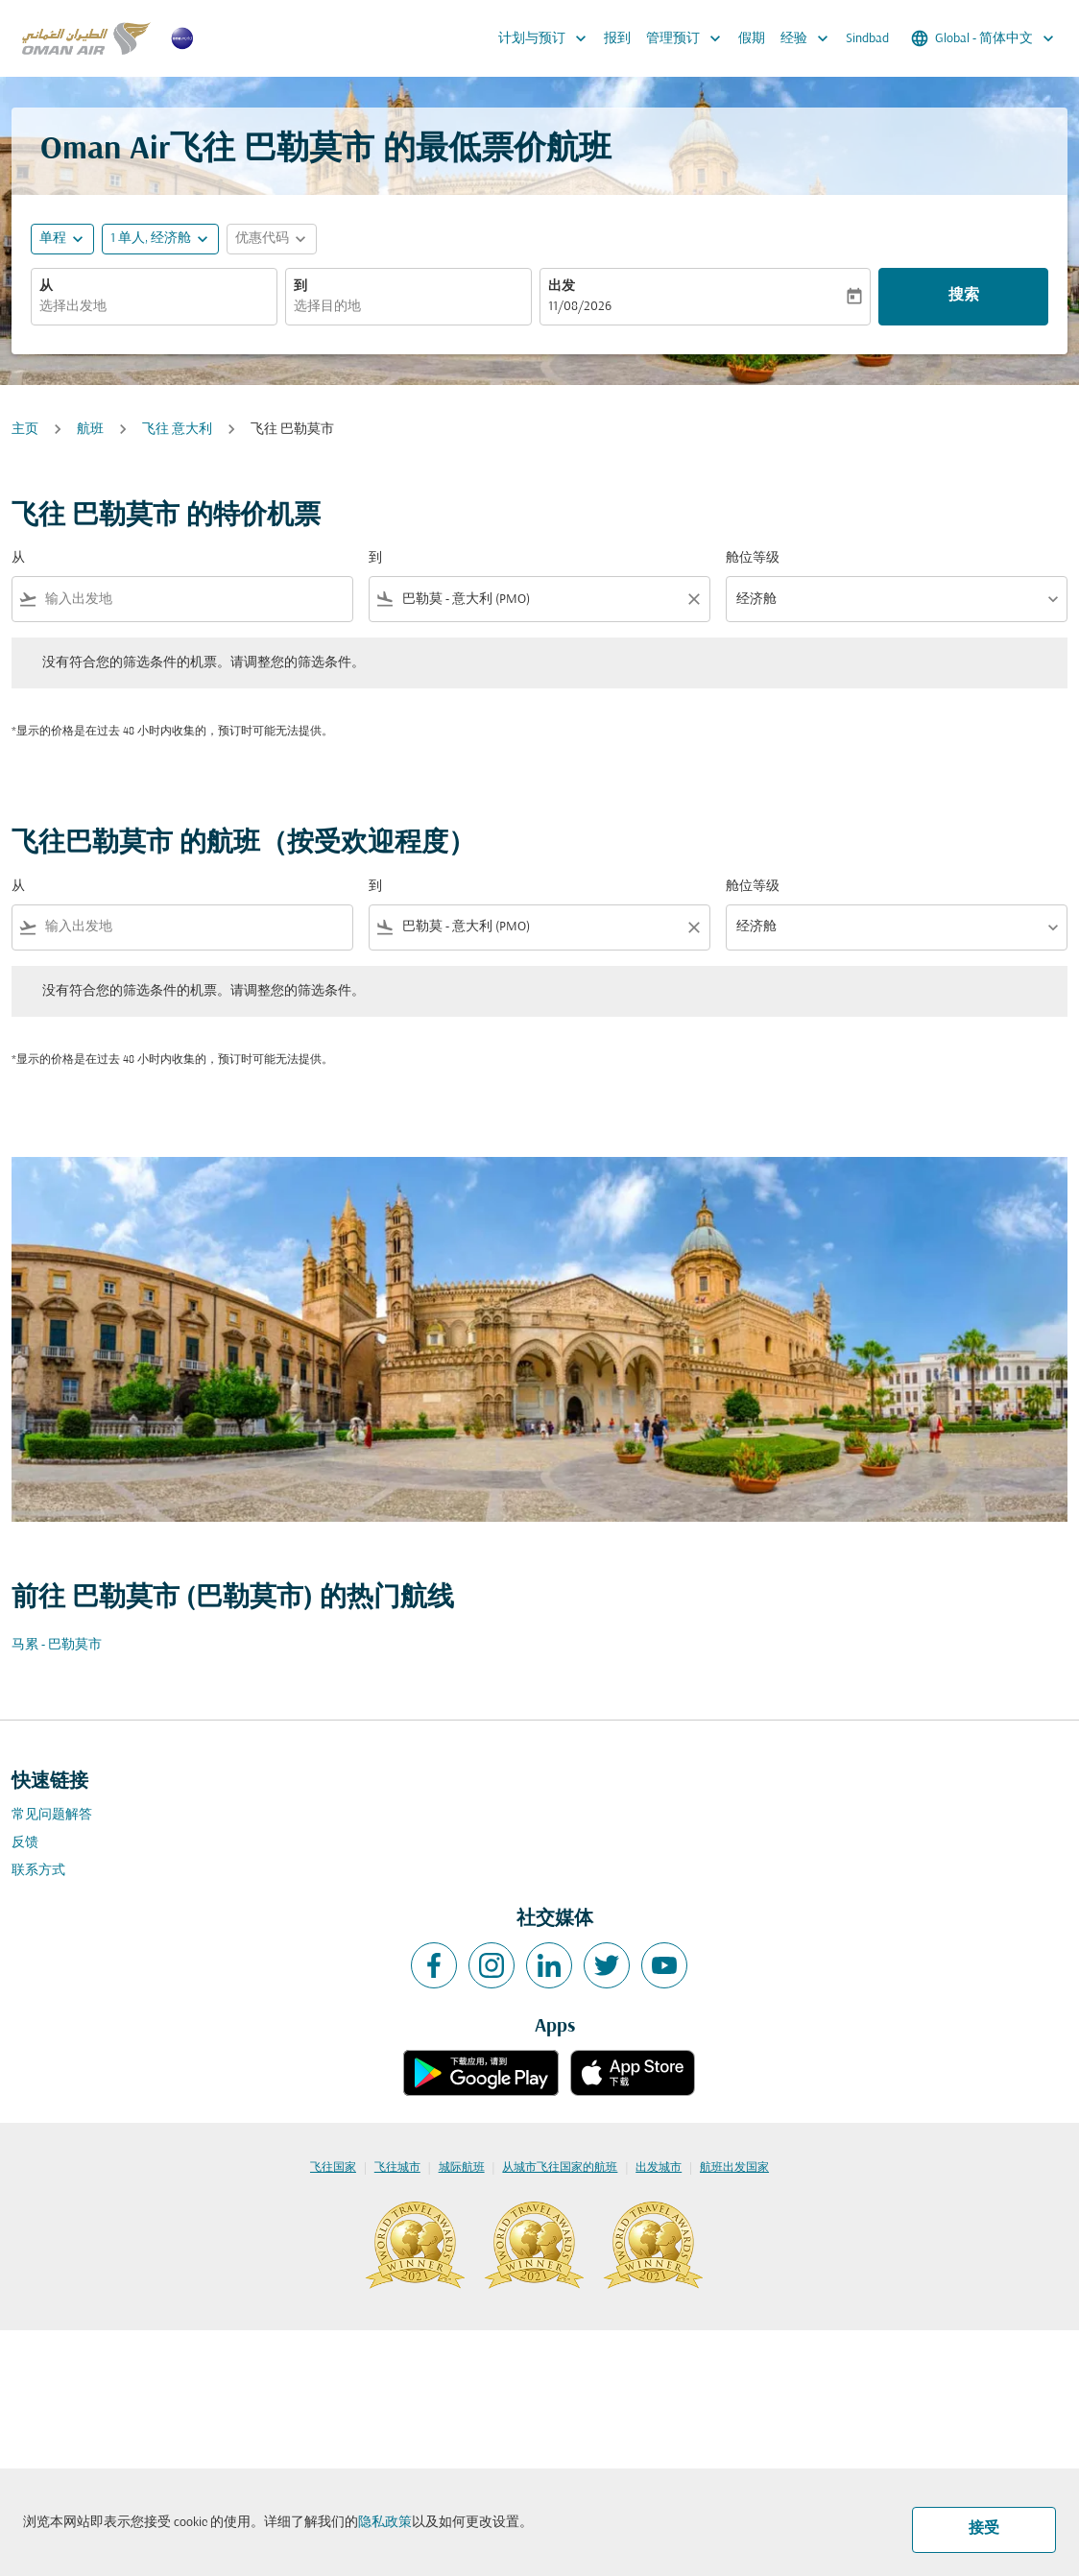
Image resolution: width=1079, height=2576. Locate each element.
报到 (617, 39)
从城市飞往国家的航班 (559, 2168)
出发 (561, 286)
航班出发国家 (734, 2168)
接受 (984, 2529)
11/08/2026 (579, 307)
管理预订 (688, 38)
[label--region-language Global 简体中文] (984, 38)
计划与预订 (547, 38)
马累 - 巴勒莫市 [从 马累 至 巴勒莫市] (57, 1645)
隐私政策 (385, 2523)
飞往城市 (397, 2168)
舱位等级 (752, 558)
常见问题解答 (52, 1815)
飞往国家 (333, 2168)
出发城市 (658, 2168)
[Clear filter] (693, 599)
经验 (809, 38)
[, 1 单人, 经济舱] (150, 239)
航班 (90, 429)
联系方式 (38, 1871)
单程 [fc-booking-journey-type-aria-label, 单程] (52, 238)
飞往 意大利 (177, 429)
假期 (751, 39)
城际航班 (462, 2168)
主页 (25, 429)
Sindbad (867, 39)
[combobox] (154, 307)
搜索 (963, 295)
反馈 (25, 1843)
